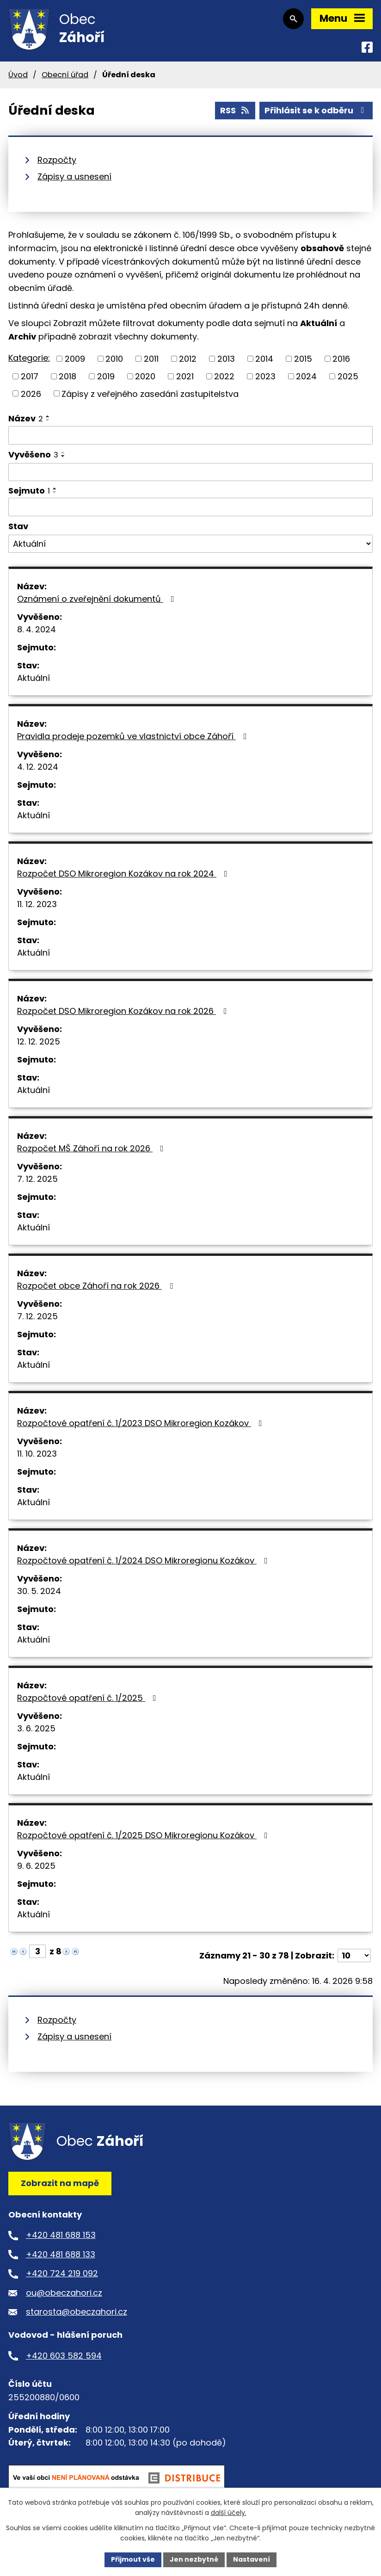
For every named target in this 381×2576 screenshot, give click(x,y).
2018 (67, 376)
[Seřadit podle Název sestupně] (48, 420)
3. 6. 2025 (36, 1728)
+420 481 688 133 (60, 2254)
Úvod (18, 74)
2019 (106, 376)
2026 (31, 393)
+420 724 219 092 (62, 2273)
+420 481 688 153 (61, 2235)
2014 (264, 358)
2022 (224, 376)
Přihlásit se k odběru (316, 110)
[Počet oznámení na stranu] (354, 1955)
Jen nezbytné (194, 2559)
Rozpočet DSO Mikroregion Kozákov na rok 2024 (124, 873)
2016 (341, 358)
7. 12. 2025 (37, 1179)
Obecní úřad (65, 74)
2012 (188, 358)
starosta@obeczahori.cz (76, 2311)
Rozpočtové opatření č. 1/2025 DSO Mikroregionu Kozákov (144, 1835)
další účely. (228, 2513)
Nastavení (251, 2559)
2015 (303, 358)
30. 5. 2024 (39, 1591)
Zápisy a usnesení (74, 176)
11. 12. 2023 (37, 904)
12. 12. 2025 (38, 1041)
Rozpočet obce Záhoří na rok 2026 (97, 1285)
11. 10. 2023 (37, 1453)
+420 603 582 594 (64, 2355)
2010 (114, 358)
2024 (306, 376)
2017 (29, 376)
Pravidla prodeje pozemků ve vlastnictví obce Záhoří (134, 736)
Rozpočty (56, 160)
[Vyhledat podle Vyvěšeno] (190, 472)
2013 (226, 358)
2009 (75, 358)
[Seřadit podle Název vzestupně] (48, 416)
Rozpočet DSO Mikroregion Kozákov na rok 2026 (124, 1011)
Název (25, 418)
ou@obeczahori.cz (64, 2292)
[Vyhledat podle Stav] (190, 544)
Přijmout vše (133, 2559)
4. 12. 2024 (37, 766)
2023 (265, 376)
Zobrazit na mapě (60, 2183)
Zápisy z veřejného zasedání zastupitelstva (150, 393)
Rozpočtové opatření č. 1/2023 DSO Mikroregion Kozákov (141, 1423)
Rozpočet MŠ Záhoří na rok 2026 (92, 1148)
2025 (348, 376)
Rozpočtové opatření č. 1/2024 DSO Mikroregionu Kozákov (144, 1560)
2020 (145, 376)
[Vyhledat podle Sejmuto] (190, 507)
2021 (185, 376)
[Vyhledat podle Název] (190, 435)
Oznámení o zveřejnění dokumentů (97, 599)
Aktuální (33, 678)
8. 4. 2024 (36, 629)
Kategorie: (29, 358)
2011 (151, 358)
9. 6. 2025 (36, 1866)
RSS (235, 110)
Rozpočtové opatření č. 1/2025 (88, 1698)
